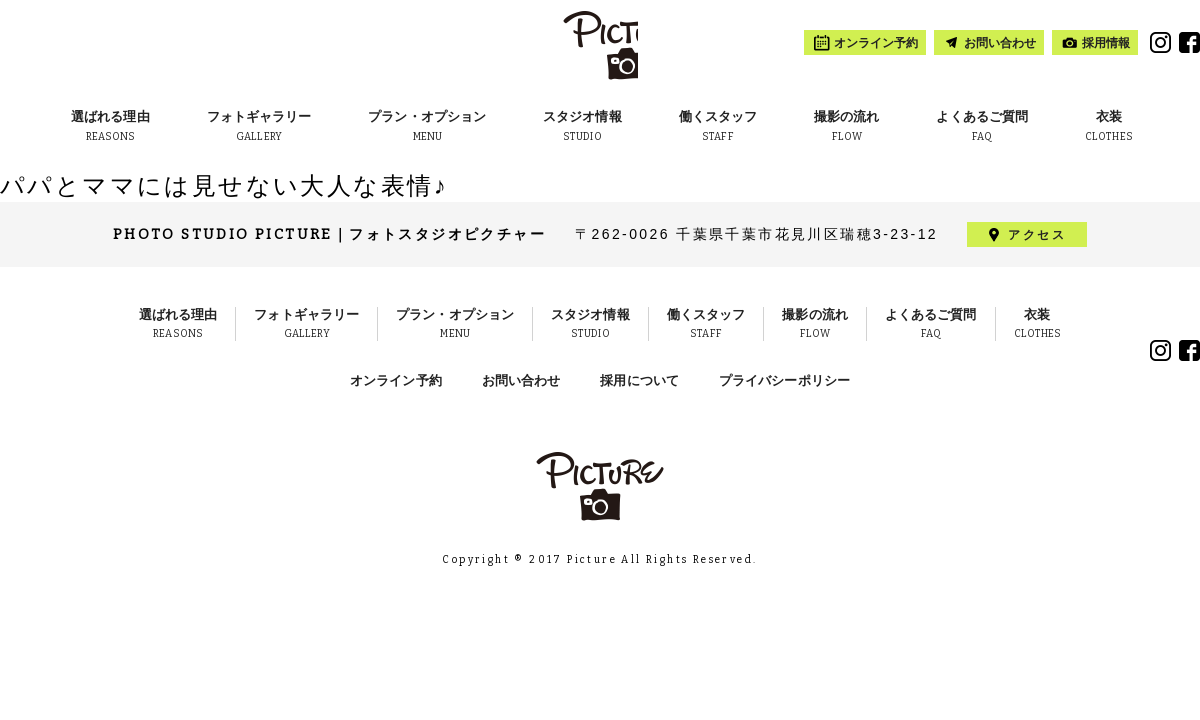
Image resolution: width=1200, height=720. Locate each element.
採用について (639, 380)
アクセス (1037, 235)
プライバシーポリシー (784, 380)
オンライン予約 (396, 380)
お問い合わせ (521, 380)
